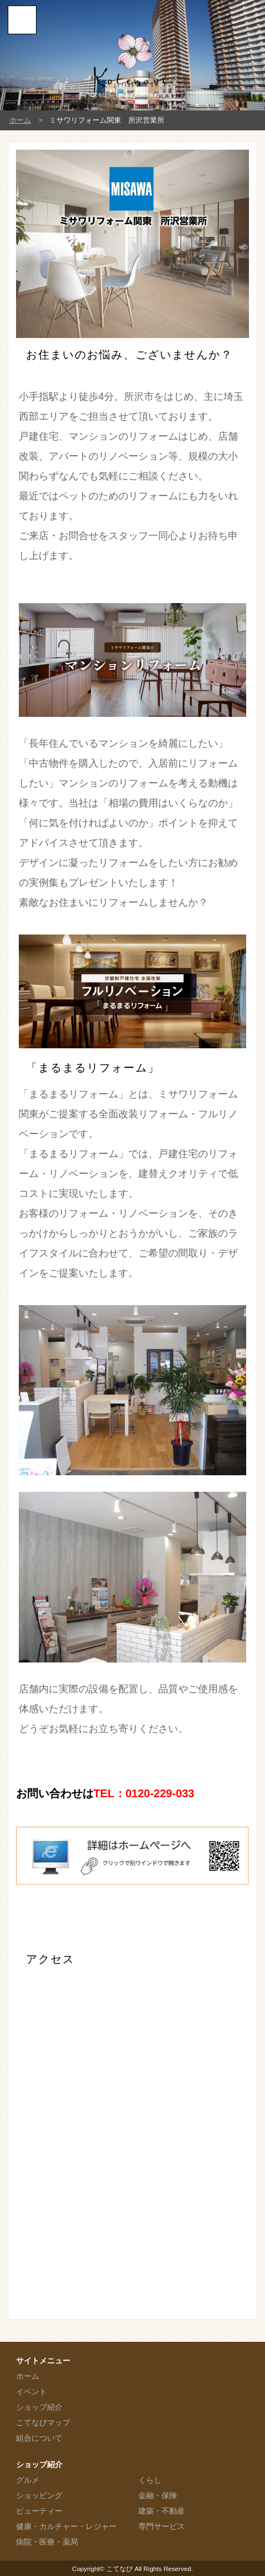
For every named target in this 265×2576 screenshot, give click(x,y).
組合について (39, 2438)
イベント (31, 2391)
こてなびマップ (43, 2422)
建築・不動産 (161, 2510)
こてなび (119, 2568)
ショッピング (39, 2495)
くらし (150, 2479)
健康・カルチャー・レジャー (66, 2526)
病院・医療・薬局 (47, 2541)
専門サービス (161, 2526)
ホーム (20, 120)
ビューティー (39, 2510)
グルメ (27, 2479)
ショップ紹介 (39, 2407)
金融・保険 (157, 2495)
